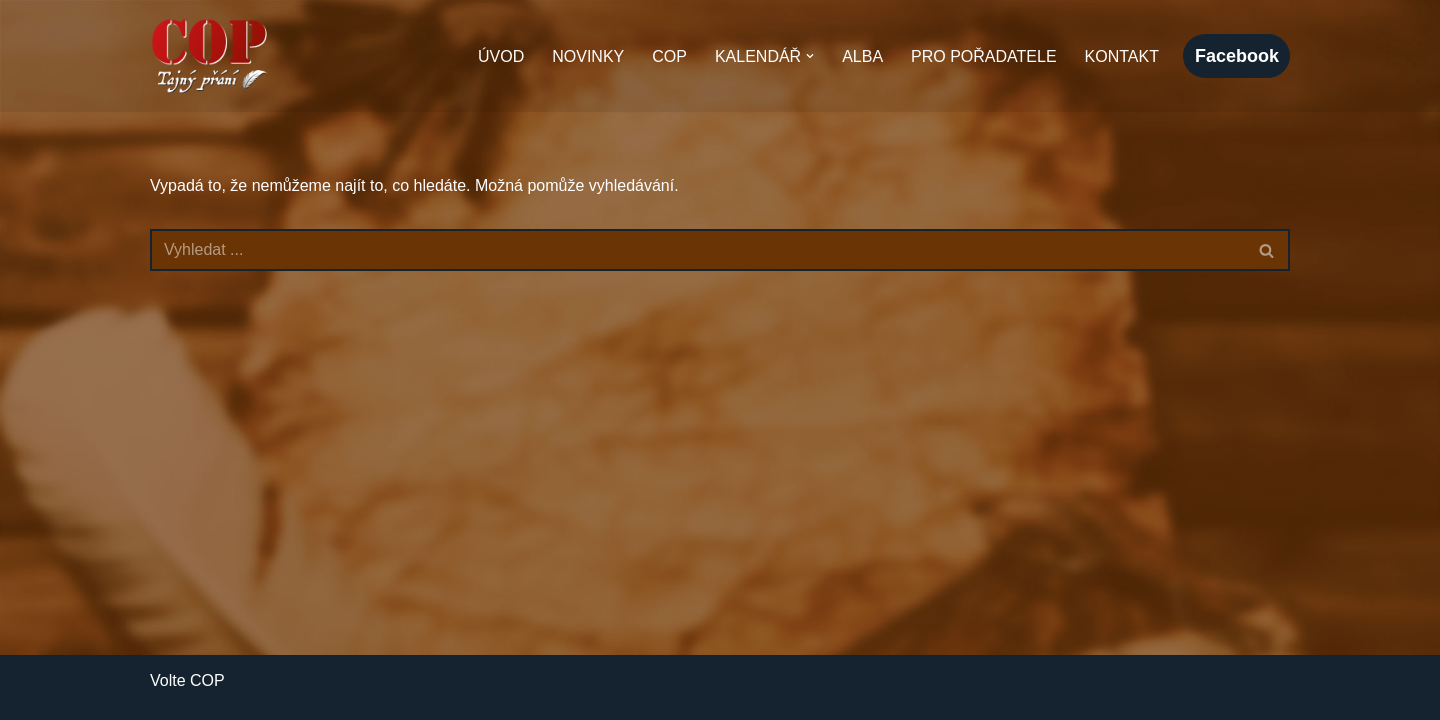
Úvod (501, 56)
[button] (810, 56)
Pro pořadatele (984, 56)
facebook (1237, 56)
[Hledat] (697, 250)
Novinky (588, 56)
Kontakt (1122, 56)
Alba (862, 56)
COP (669, 56)
